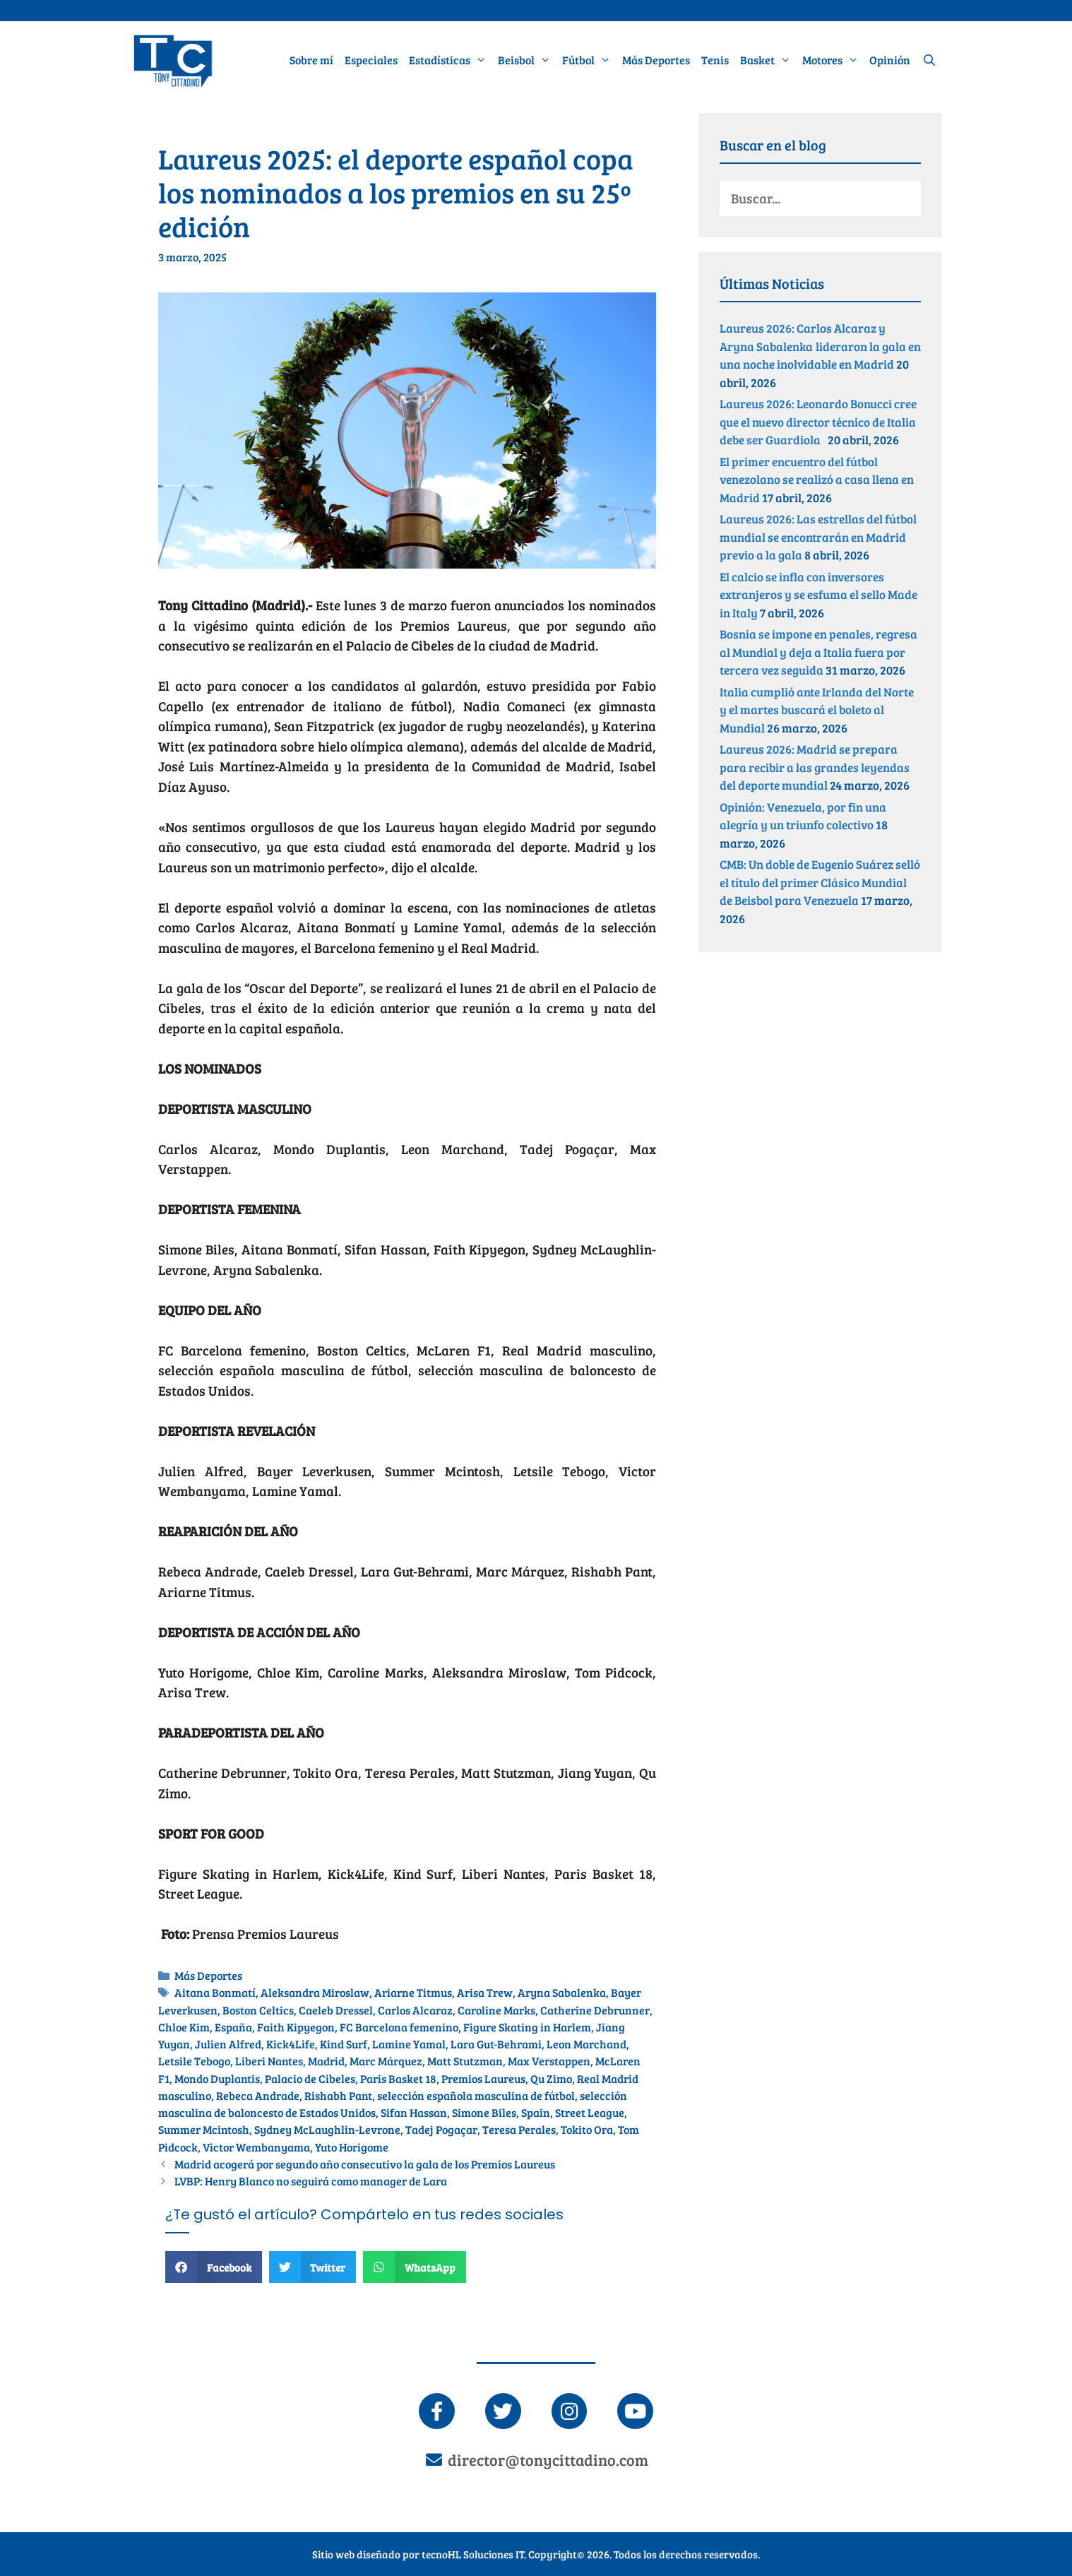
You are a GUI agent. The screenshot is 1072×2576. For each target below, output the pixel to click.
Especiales (371, 59)
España (233, 2027)
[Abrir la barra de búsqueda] (929, 60)
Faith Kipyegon (296, 2027)
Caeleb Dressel (336, 2010)
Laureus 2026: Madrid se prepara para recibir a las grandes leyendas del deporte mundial (815, 767)
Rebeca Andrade (257, 2095)
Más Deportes (656, 59)
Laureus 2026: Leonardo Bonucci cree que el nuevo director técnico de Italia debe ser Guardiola (818, 422)
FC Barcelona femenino (399, 2027)
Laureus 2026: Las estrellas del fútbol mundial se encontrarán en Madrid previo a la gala (818, 537)
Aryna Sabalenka (562, 1992)
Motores (833, 60)
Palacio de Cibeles (310, 2079)
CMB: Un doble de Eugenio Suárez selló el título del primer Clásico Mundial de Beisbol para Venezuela (820, 882)
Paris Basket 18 (398, 2079)
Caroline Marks (496, 2010)
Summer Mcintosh (203, 2129)
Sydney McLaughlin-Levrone (327, 2129)
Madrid (326, 2061)
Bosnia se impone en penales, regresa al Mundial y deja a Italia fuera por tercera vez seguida (818, 652)
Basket (768, 60)
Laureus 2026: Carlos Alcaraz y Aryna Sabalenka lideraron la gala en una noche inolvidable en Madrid (820, 346)
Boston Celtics (258, 2010)
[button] (213, 2267)
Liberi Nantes (269, 2061)
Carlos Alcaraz (415, 2010)
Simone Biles (484, 2112)
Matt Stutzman (465, 2061)
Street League (589, 2112)
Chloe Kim (184, 2027)
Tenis (715, 59)
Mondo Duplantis (217, 2079)
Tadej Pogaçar (441, 2129)
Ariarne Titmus (413, 1992)
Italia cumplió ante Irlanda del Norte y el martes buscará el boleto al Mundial (817, 710)
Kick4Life (290, 2044)
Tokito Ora (587, 2129)
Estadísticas (450, 60)
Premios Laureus (483, 2079)
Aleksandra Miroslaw (315, 1992)
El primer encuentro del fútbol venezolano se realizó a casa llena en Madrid (817, 479)
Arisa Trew (485, 1992)
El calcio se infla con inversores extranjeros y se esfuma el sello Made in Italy (818, 595)
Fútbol (589, 60)
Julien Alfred (228, 2044)
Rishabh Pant (338, 2095)
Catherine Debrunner (595, 2010)
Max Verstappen (549, 2061)
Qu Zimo (551, 2079)
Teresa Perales (519, 2129)
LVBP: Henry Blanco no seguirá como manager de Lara (311, 2181)
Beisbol (527, 60)
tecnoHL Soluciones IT (473, 2553)
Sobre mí (311, 59)
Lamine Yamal (409, 2044)
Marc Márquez (386, 2061)
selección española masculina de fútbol (476, 2095)
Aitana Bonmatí (215, 1992)
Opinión (889, 59)
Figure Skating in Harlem (527, 2027)
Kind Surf (343, 2044)
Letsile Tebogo (194, 2061)
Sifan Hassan (414, 2112)
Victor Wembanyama (256, 2147)
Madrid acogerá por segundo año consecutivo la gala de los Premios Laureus (366, 2164)
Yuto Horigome (351, 2147)
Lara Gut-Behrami (496, 2044)
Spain (535, 2112)
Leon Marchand (586, 2044)
